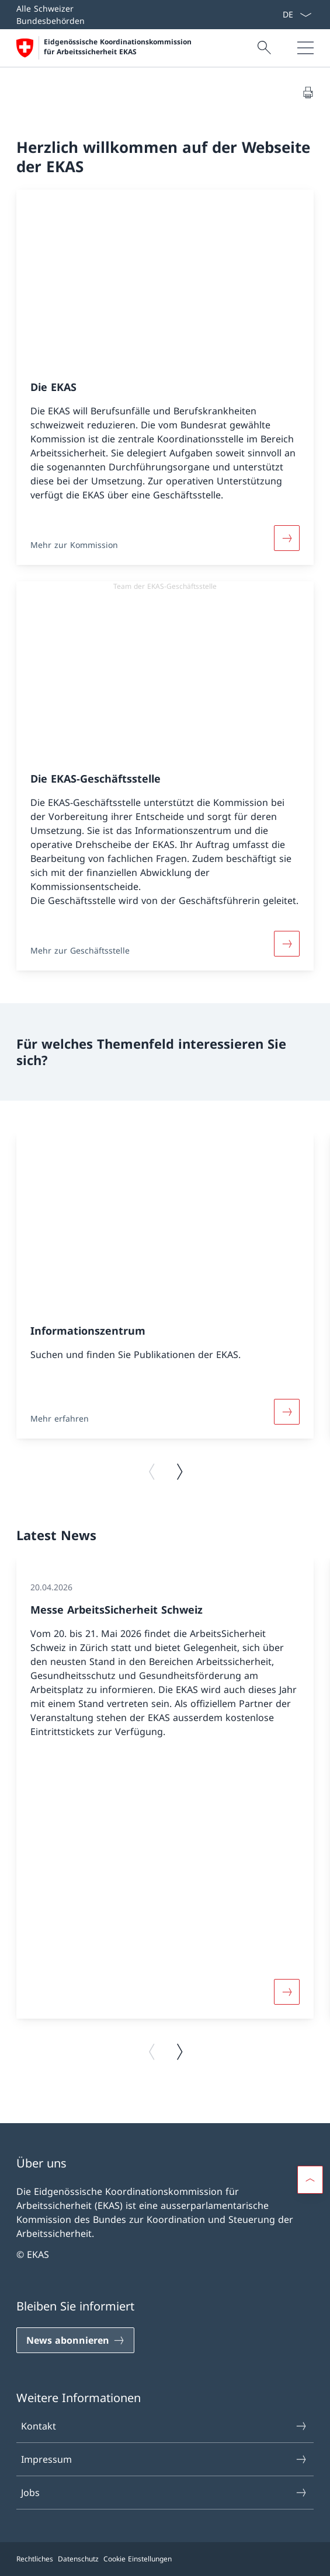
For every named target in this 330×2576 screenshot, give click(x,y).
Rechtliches (34, 2559)
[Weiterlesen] (287, 538)
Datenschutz (78, 2559)
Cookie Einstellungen (137, 2559)
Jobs (164, 2493)
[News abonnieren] (75, 2340)
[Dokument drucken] (308, 92)
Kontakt (164, 2426)
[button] (310, 2180)
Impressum (164, 2459)
